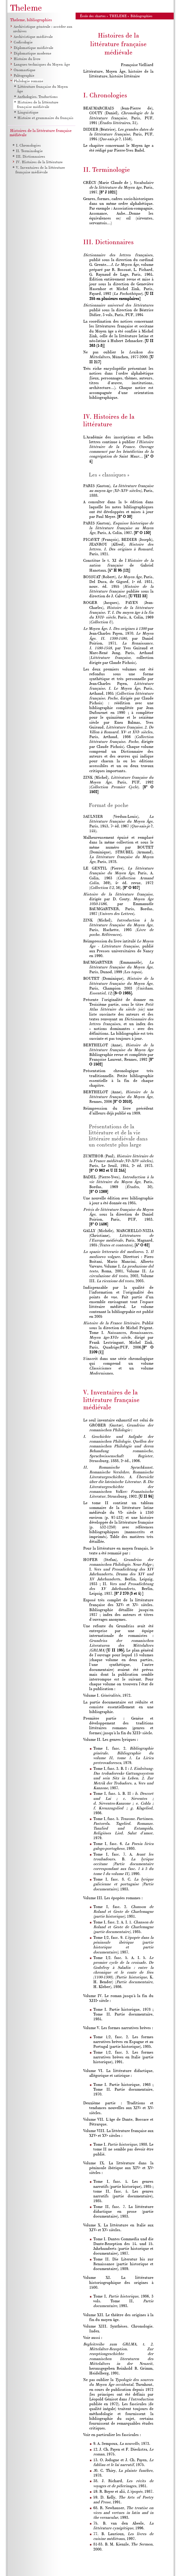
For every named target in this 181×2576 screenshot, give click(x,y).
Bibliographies (141, 16)
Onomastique (24, 70)
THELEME (118, 16)
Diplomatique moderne (32, 53)
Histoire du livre (27, 59)
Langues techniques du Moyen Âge (42, 64)
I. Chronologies (28, 145)
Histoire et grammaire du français (45, 118)
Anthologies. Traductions (37, 96)
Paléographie (24, 75)
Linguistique (27, 112)
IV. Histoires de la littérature (39, 162)
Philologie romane (28, 81)
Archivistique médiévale (33, 36)
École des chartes (93, 16)
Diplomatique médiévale (33, 47)
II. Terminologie (29, 151)
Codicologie (23, 42)
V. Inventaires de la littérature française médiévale (40, 169)
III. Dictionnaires (30, 156)
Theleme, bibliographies (31, 19)
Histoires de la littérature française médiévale (37, 104)
